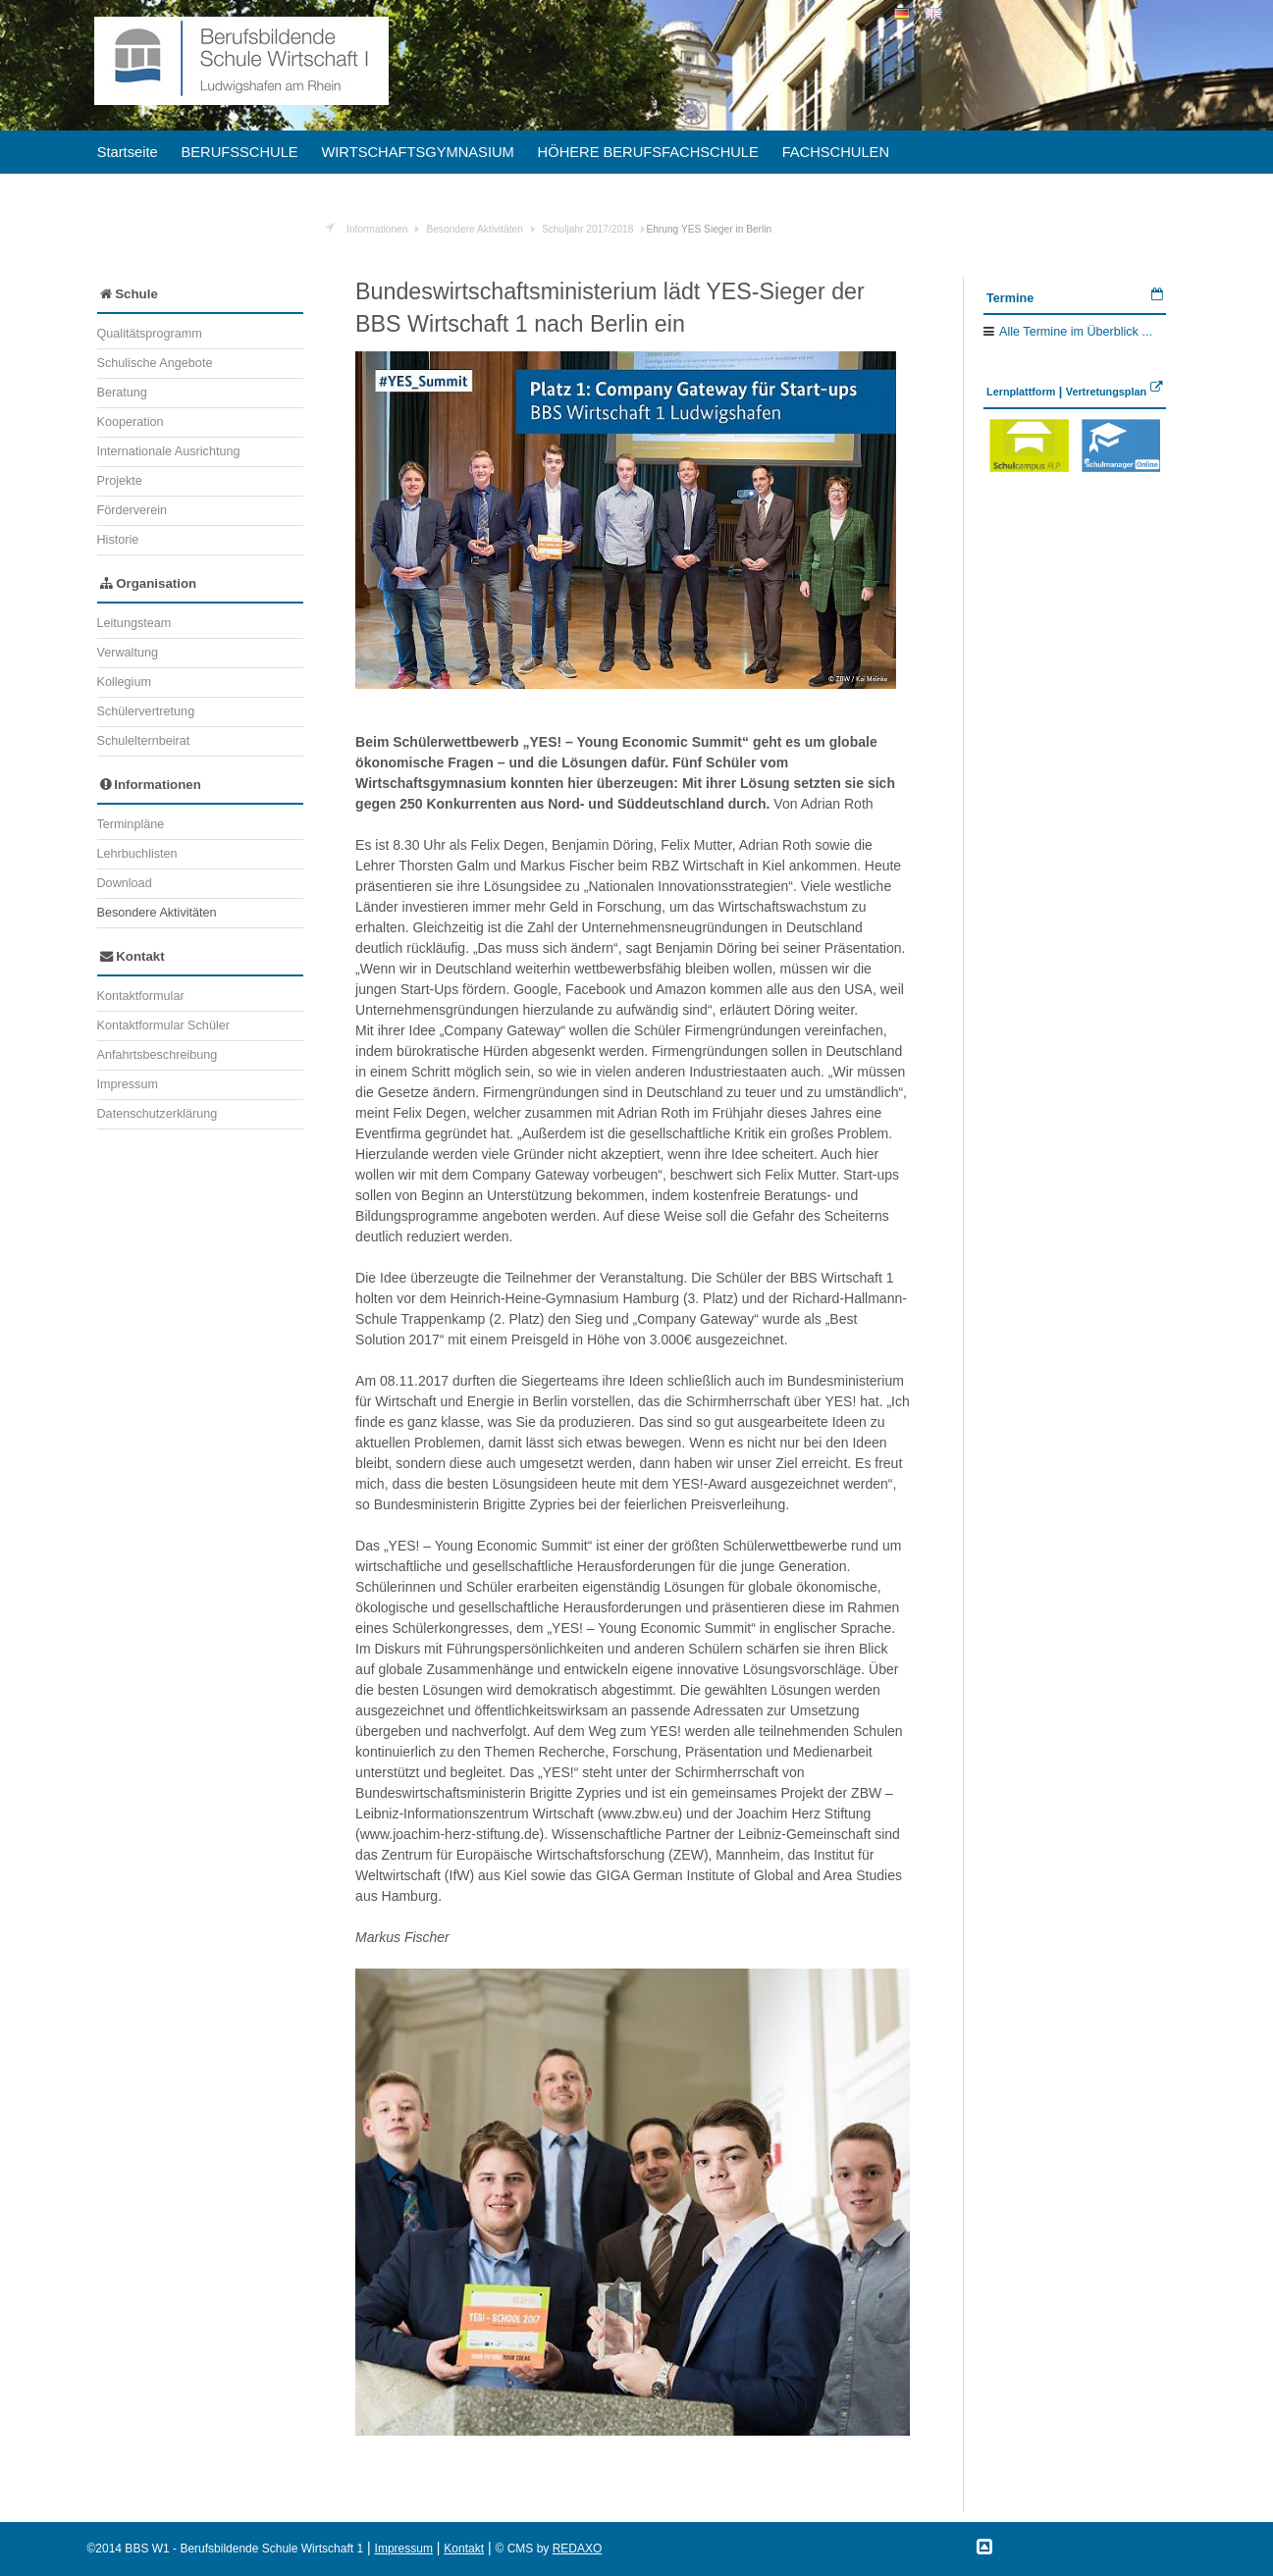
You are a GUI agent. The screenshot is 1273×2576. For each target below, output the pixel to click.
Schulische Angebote (155, 363)
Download (124, 883)
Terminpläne (131, 824)
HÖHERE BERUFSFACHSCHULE (648, 152)
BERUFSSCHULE (239, 152)
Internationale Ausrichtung (168, 451)
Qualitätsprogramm (149, 334)
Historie (118, 540)
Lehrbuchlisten (137, 854)
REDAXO (578, 2548)
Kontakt (132, 956)
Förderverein (132, 510)
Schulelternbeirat (143, 741)
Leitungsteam (134, 623)
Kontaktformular (141, 996)
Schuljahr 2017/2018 (587, 229)
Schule (129, 294)
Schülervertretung (146, 711)
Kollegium (124, 682)
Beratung (122, 392)
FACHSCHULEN (835, 152)
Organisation (148, 583)
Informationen (376, 229)
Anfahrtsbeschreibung (157, 1055)
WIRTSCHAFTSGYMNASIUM (417, 152)
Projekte (119, 481)
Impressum (127, 1084)
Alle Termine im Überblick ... (1075, 332)
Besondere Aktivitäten (474, 229)
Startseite (127, 152)
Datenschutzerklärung (157, 1114)
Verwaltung (127, 652)
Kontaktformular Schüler (163, 1025)
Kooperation (130, 422)
